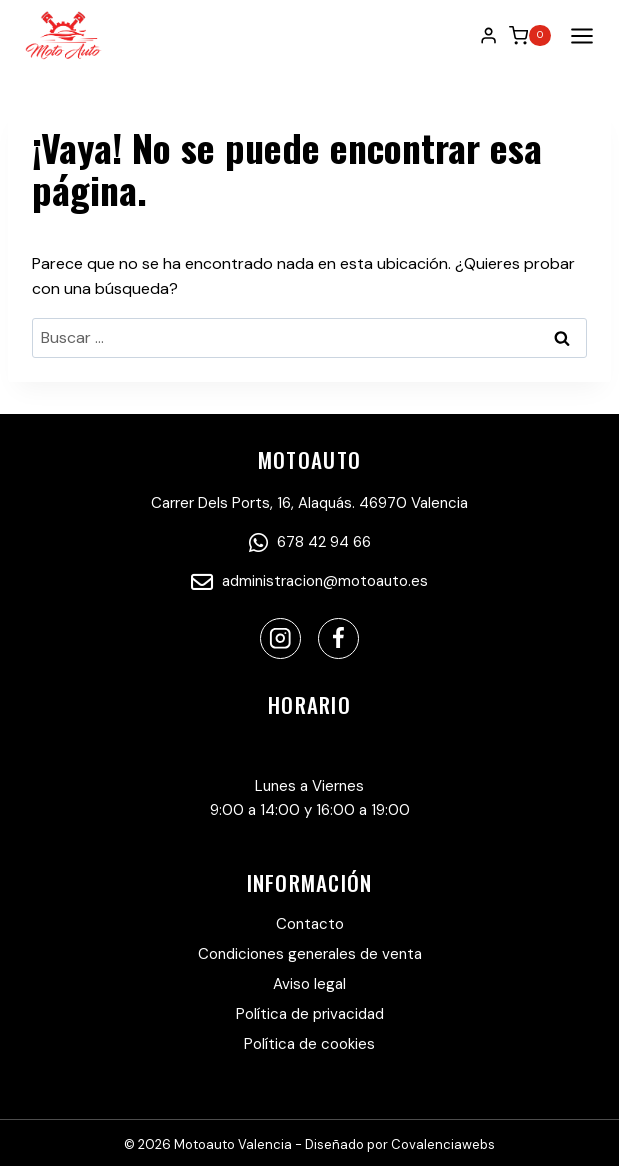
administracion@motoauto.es (309, 581)
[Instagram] (280, 638)
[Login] (488, 35)
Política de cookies (309, 1044)
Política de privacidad (310, 1014)
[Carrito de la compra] (530, 36)
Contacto (310, 924)
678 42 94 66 (310, 542)
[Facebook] (338, 638)
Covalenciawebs (443, 1144)
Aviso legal (309, 984)
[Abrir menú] (578, 35)
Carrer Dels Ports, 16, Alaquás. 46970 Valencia (309, 503)
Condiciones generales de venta (310, 954)
